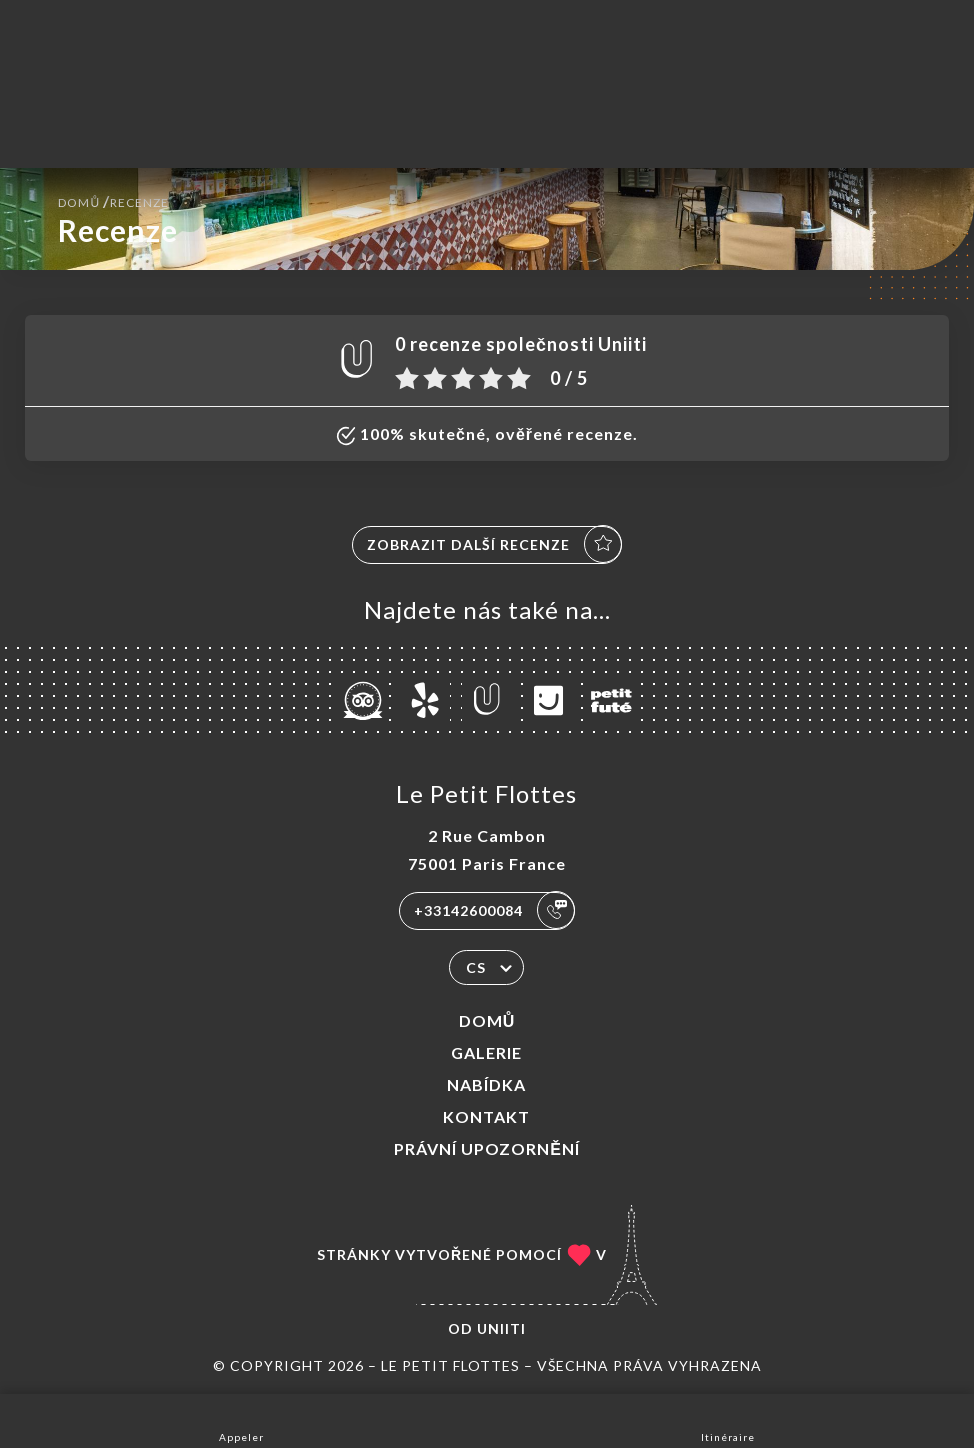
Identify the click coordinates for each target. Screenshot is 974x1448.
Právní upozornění (487, 1148)
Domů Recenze (113, 200)
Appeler (241, 1419)
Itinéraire (728, 1419)
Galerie (486, 1052)
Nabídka (486, 1084)
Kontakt (486, 1116)
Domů (487, 1020)
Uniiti (501, 1328)
